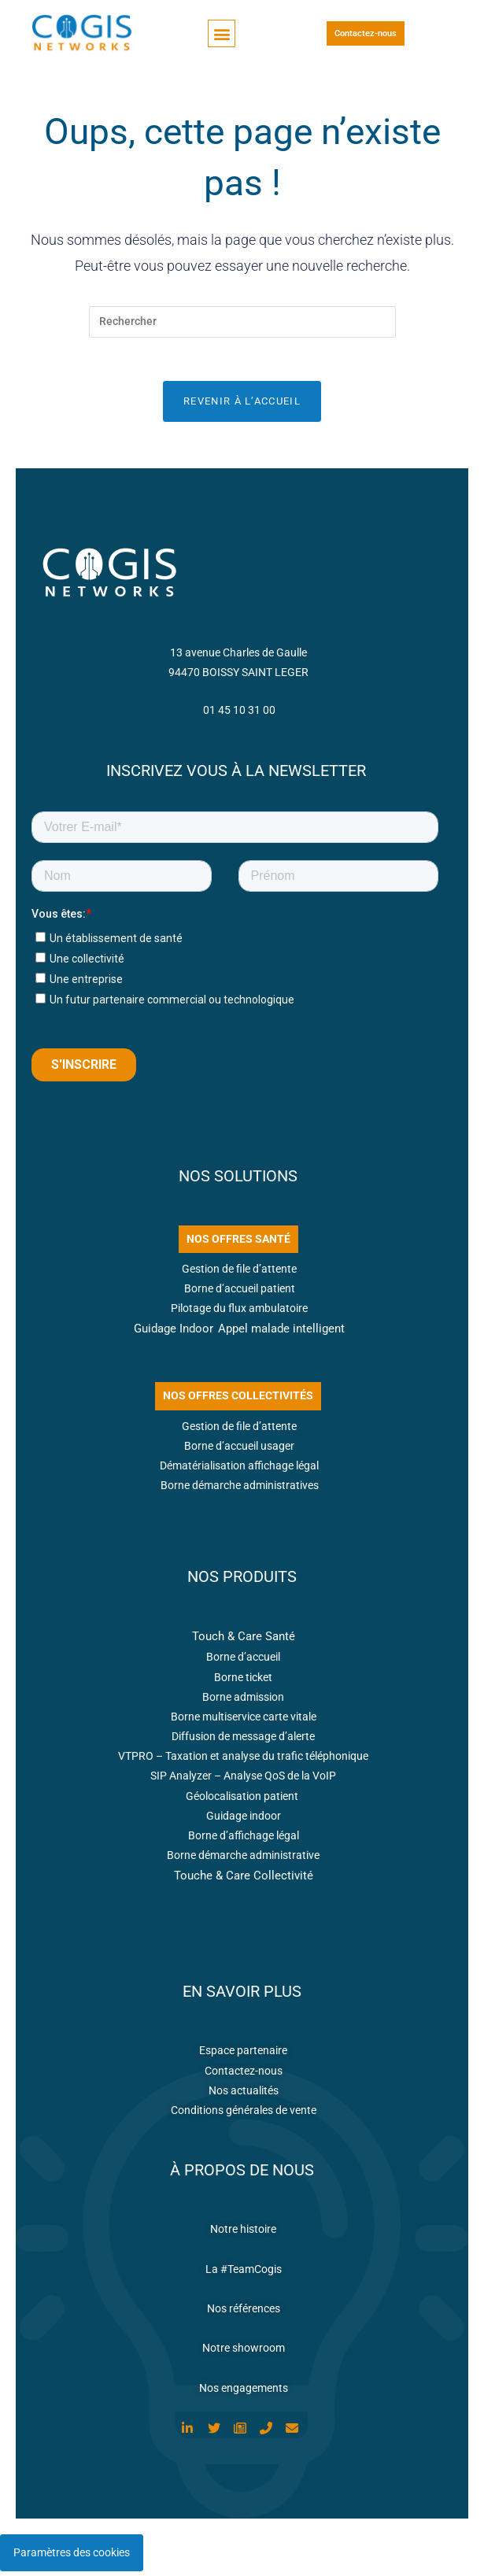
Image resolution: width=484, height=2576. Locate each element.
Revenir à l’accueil (242, 406)
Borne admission (243, 1701)
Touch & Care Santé (243, 1641)
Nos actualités (244, 2095)
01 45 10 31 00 (239, 714)
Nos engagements (243, 2392)
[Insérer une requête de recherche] (242, 322)
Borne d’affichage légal (243, 1840)
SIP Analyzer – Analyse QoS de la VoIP (243, 1780)
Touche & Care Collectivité (243, 1880)
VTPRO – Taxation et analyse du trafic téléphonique (243, 1760)
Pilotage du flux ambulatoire (239, 1312)
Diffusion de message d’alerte (243, 1741)
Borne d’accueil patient (239, 1293)
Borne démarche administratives (240, 1490)
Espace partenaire (243, 2055)
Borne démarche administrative (243, 1859)
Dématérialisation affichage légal (239, 1470)
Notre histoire (243, 2233)
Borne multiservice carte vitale (243, 1721)
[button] (221, 33)
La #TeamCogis (243, 2273)
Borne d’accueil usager (239, 1450)
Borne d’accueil (243, 1661)
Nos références (243, 2313)
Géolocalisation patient (243, 1800)
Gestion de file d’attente (239, 1273)
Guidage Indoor (173, 1333)
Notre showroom (243, 2352)
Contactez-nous (244, 2075)
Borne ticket (243, 1682)
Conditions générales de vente (243, 2114)
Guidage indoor (243, 1820)
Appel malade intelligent (281, 1333)
